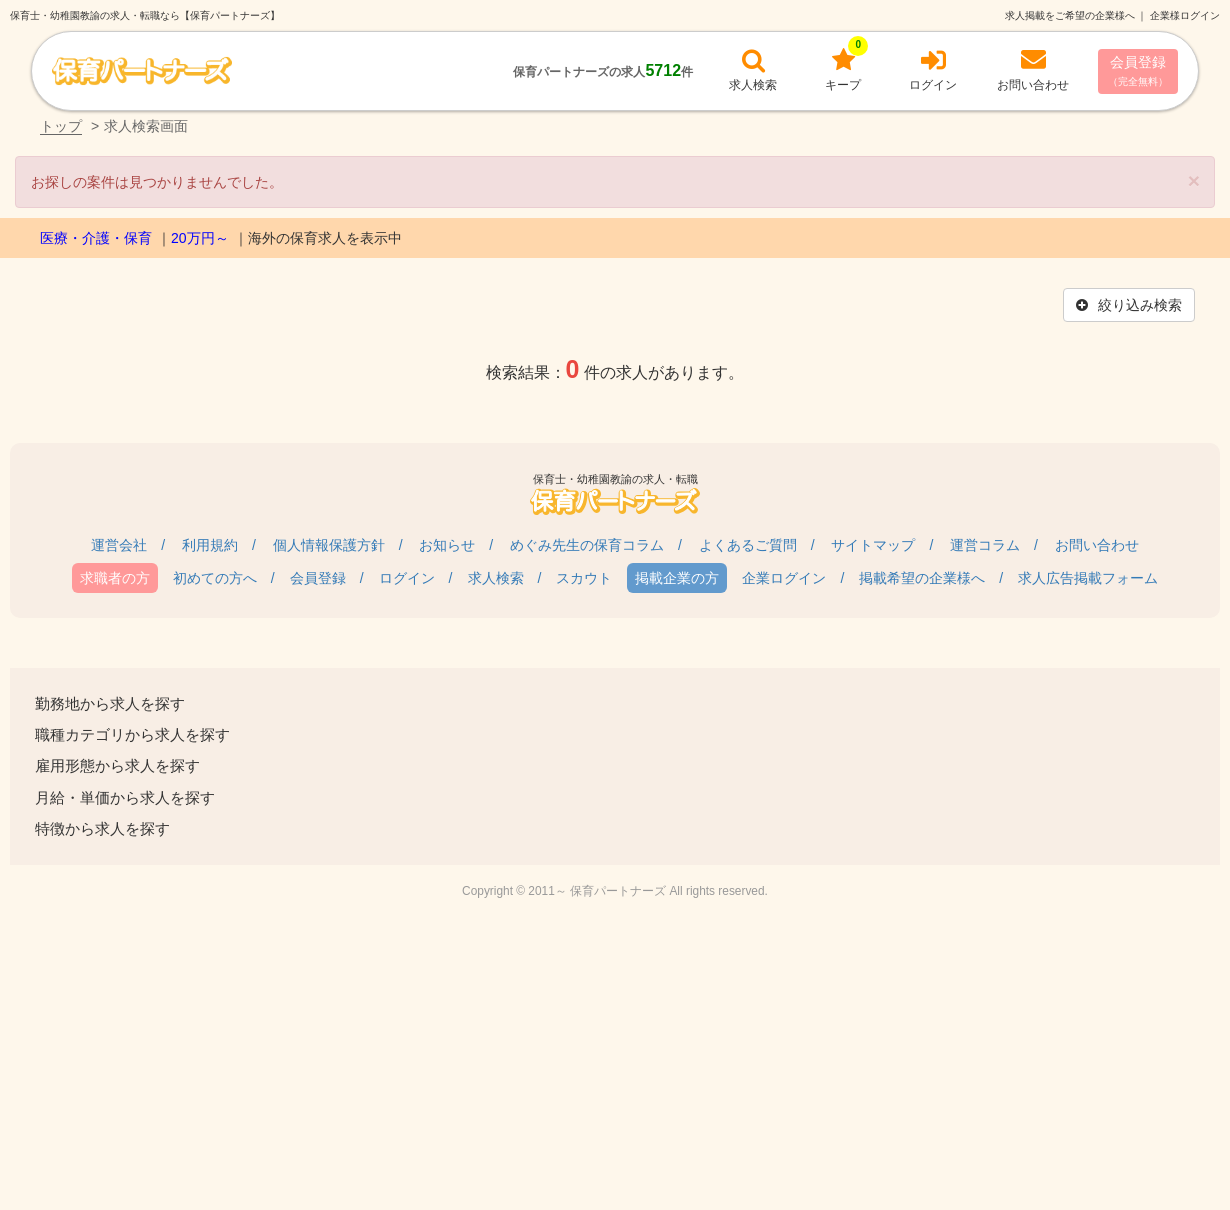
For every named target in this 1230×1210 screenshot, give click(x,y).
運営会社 (119, 545)
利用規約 (210, 545)
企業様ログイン (1185, 15)
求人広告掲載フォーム (1088, 578)
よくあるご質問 (748, 545)
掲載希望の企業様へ (922, 578)
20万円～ (200, 238)
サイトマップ (873, 545)
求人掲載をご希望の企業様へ (1070, 15)
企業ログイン (784, 578)
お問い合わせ (1097, 545)
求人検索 (496, 578)
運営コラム (985, 545)
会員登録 (1138, 70)
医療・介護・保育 (96, 238)
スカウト (584, 578)
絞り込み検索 (1129, 305)
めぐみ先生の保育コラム (587, 545)
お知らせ (447, 545)
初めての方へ (215, 578)
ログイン (407, 578)
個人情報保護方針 (329, 545)
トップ (61, 126)
